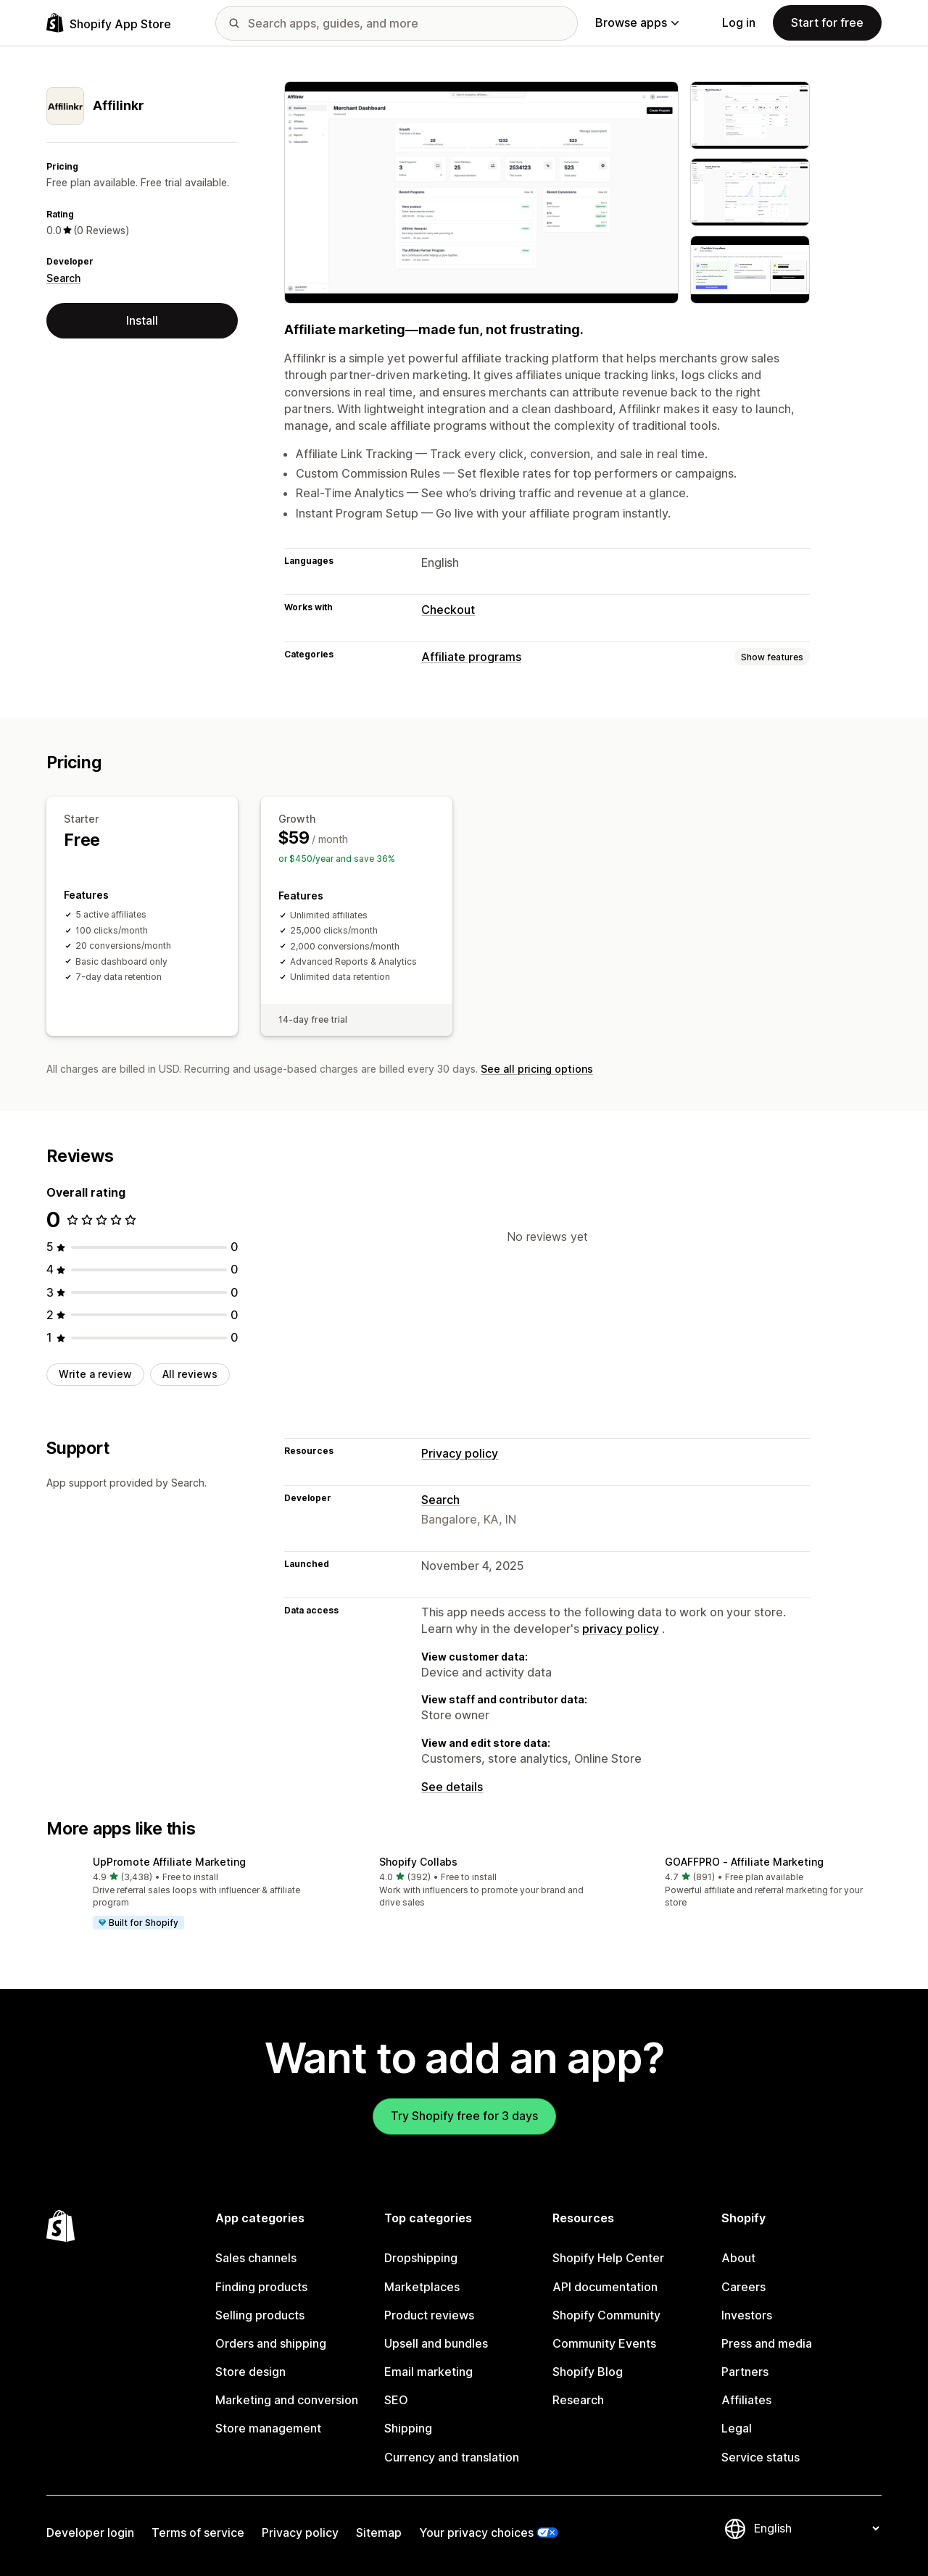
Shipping (408, 2428)
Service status (760, 2457)
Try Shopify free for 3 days (464, 2115)
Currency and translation (451, 2457)
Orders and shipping (270, 2343)
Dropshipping (420, 2258)
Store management (268, 2428)
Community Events (604, 2343)
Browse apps (637, 22)
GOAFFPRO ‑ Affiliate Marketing (744, 1862)
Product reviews (429, 2315)
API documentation (605, 2287)
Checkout (448, 609)
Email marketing (428, 2371)
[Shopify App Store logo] (108, 23)
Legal (736, 2428)
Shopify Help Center (608, 2258)
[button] (178, 1894)
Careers (743, 2287)
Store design (250, 2371)
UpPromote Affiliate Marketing (169, 1862)
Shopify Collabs (418, 1862)
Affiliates (746, 2400)
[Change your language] (816, 2528)
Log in (738, 22)
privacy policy (620, 1628)
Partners (744, 2371)
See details (452, 1786)
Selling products (259, 2315)
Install (142, 320)
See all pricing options (537, 1069)
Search (63, 278)
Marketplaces (422, 2287)
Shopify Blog (587, 2371)
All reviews (190, 1374)
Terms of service (198, 2532)
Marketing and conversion (286, 2400)
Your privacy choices (476, 2532)
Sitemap (379, 2532)
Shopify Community (606, 2315)
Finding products (261, 2287)
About (738, 2258)
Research (578, 2400)
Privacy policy (459, 1453)
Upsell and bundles (436, 2343)
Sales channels (256, 2258)
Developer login (90, 2532)
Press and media (766, 2343)
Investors (746, 2315)
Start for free (827, 22)
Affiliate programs (471, 656)
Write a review (95, 1374)
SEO (396, 2400)
